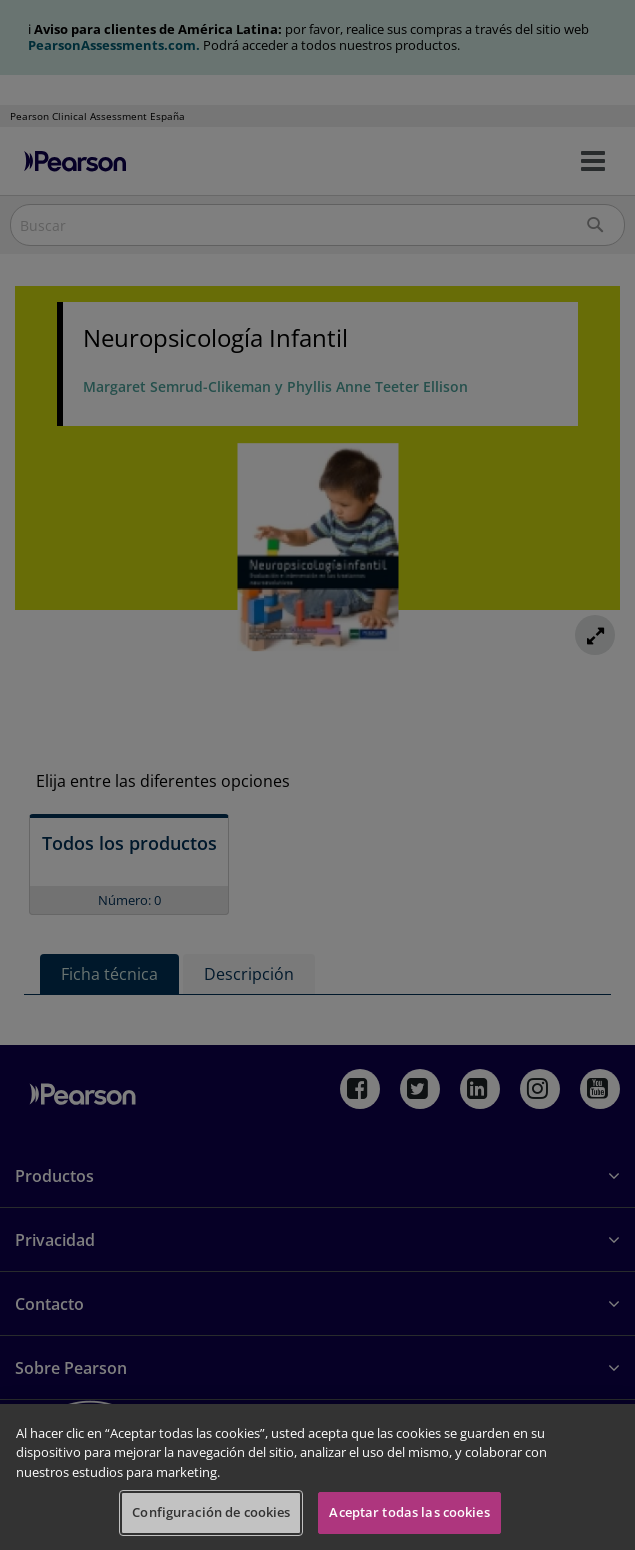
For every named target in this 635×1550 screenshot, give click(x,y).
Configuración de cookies (211, 1512)
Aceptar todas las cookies (409, 1512)
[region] (317, 1477)
